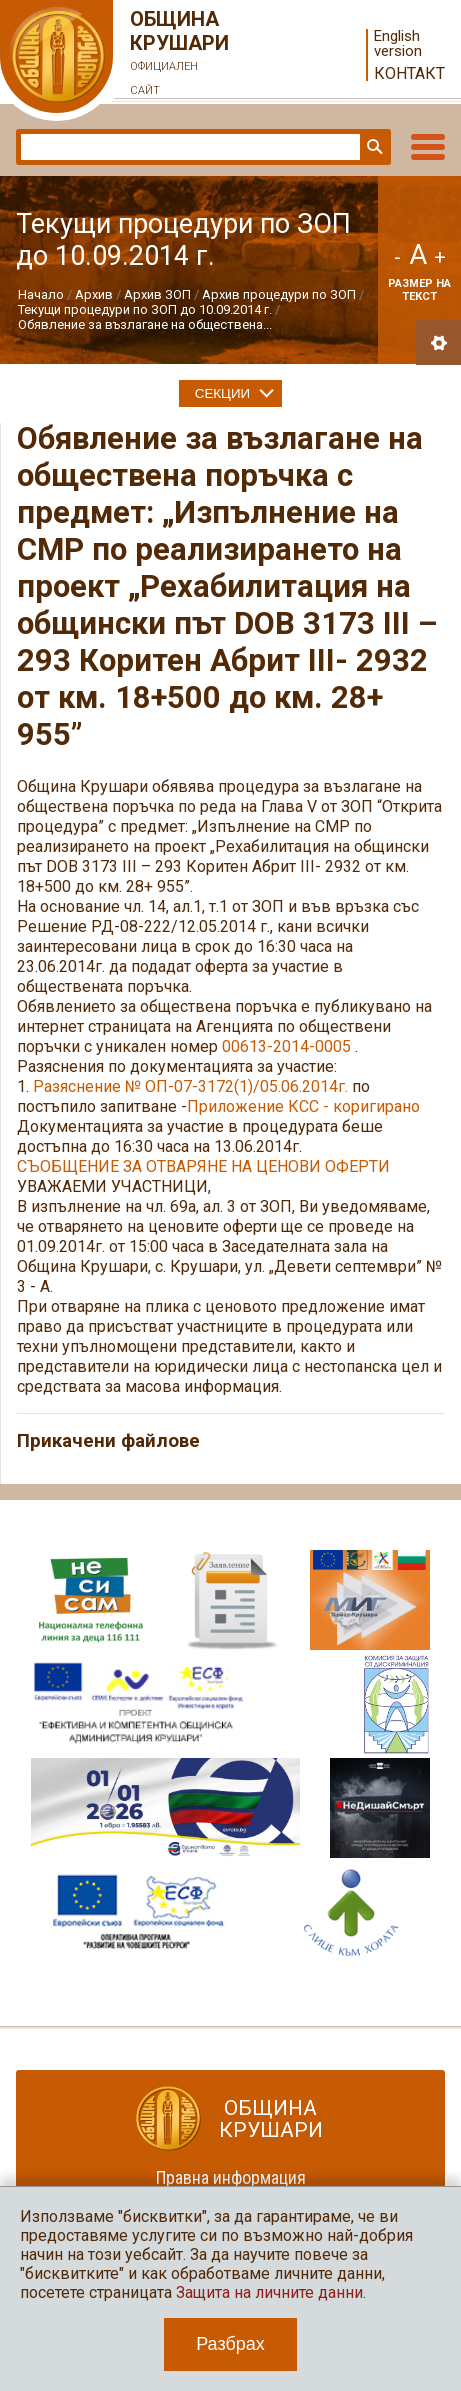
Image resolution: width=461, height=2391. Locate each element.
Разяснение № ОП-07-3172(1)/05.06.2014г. (190, 1086)
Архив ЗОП (157, 294)
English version (398, 44)
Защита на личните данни (269, 2292)
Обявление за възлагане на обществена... (145, 324)
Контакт (409, 73)
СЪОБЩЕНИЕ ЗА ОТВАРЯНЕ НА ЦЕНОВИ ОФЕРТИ (203, 1166)
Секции (222, 393)
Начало (41, 294)
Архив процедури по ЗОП (279, 294)
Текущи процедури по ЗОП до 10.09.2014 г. (145, 309)
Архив (94, 294)
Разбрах (230, 2344)
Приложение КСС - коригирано (303, 1106)
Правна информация (231, 2177)
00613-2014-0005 (286, 1046)
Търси (373, 147)
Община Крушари (180, 55)
